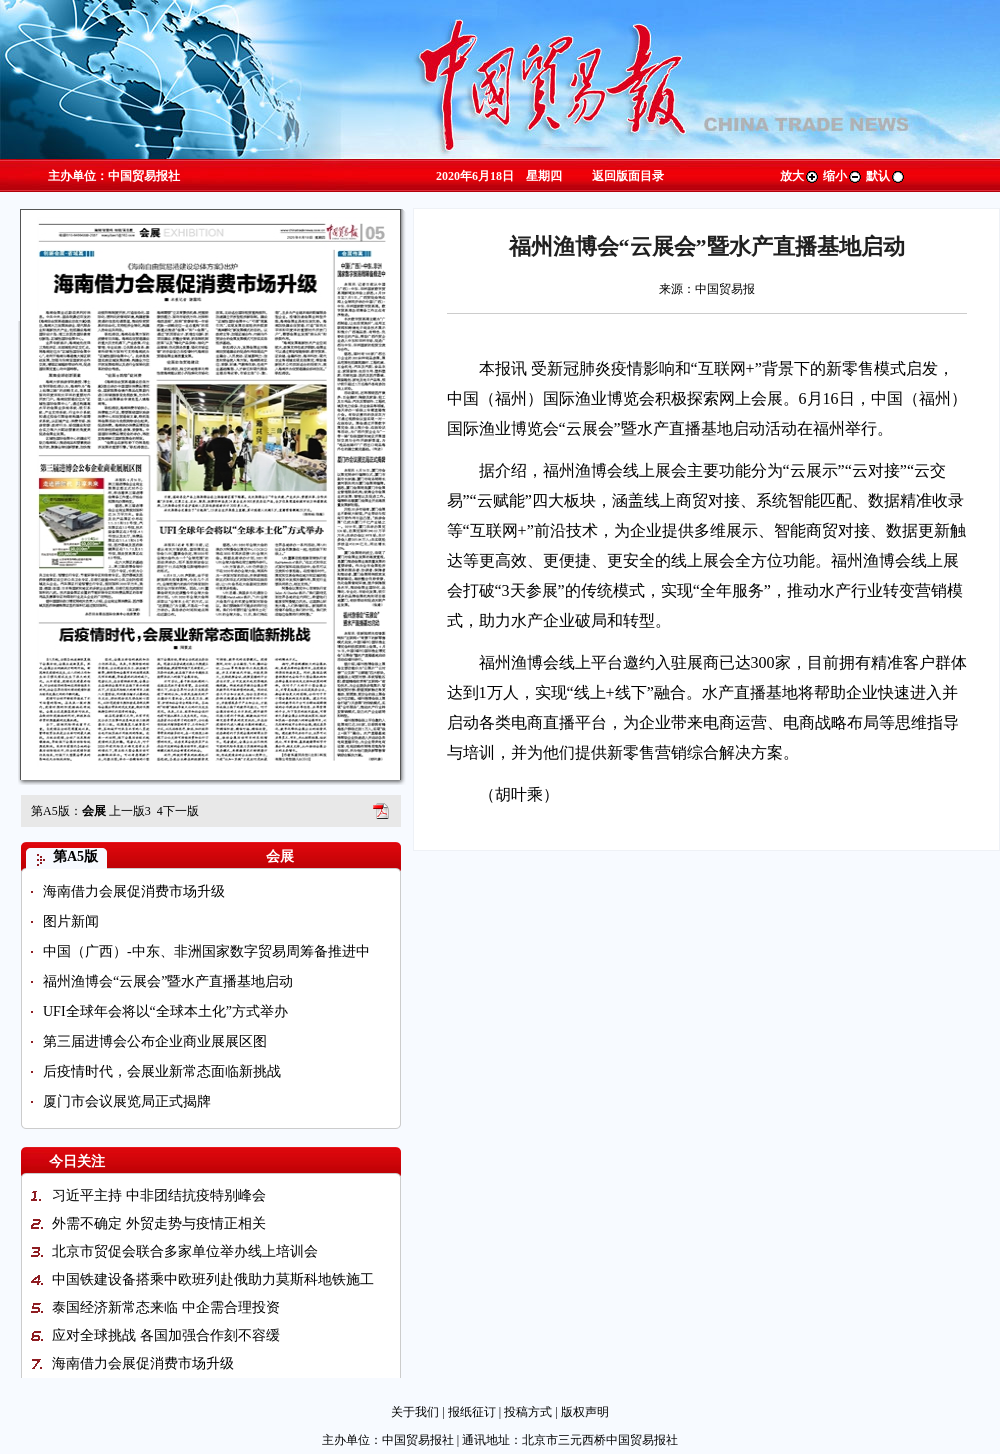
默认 (886, 176)
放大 (800, 176)
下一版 (178, 811)
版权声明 (585, 1412)
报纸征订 (472, 1412)
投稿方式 (528, 1412)
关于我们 (415, 1412)
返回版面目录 (628, 176)
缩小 (843, 176)
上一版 (130, 811)
